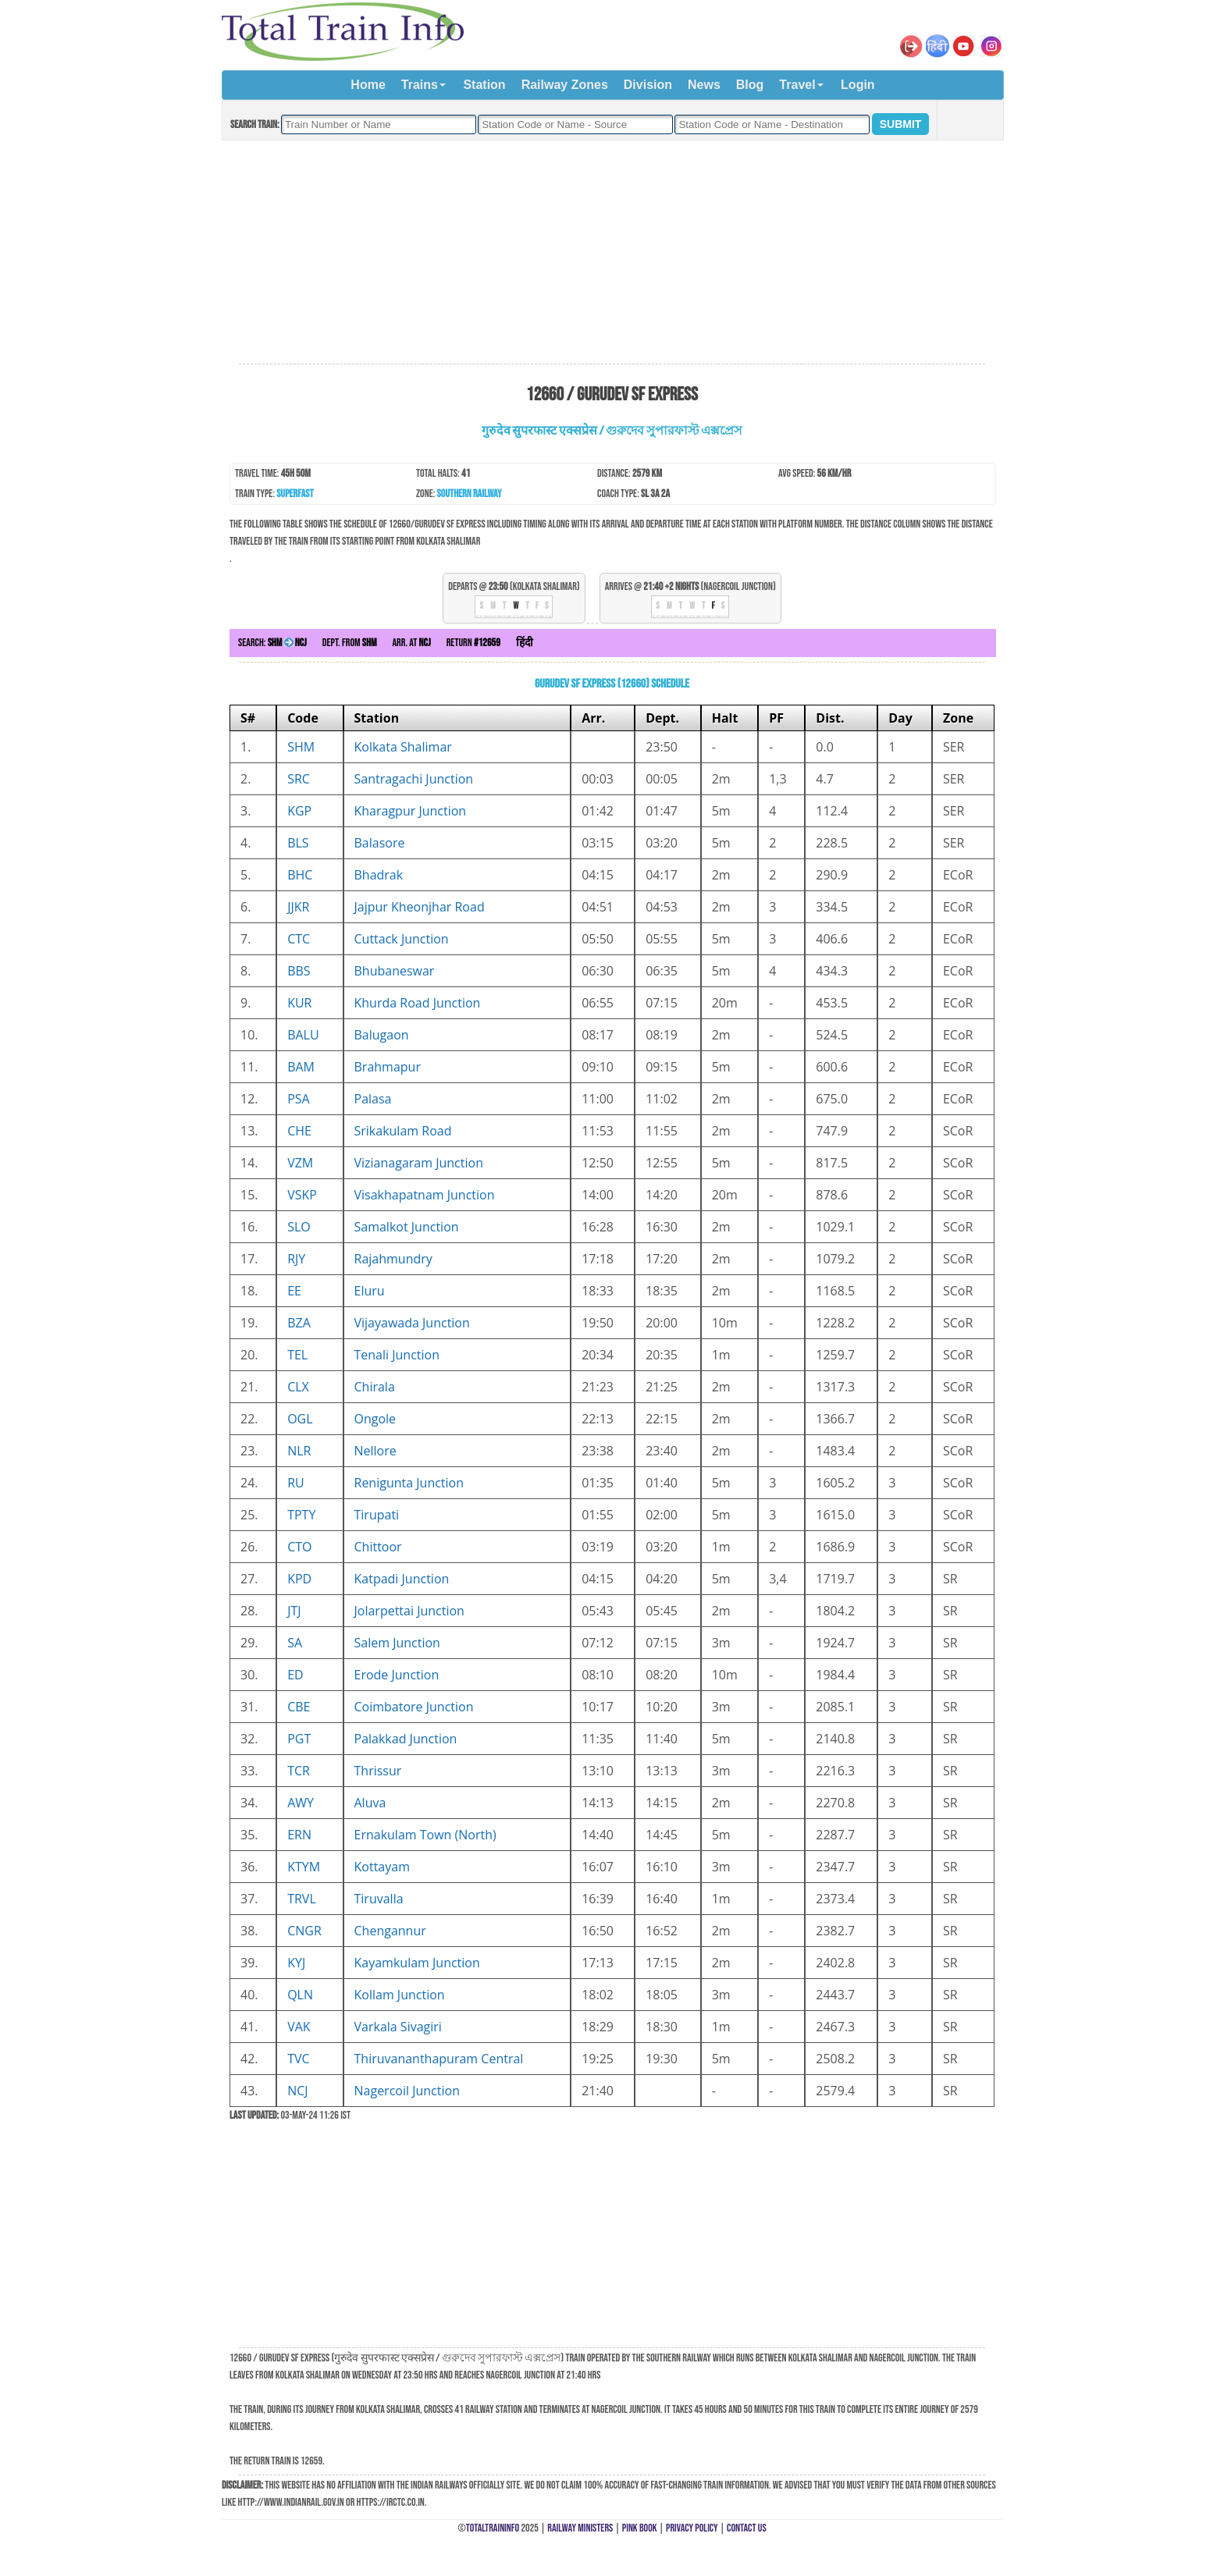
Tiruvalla (379, 1898)
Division (648, 84)
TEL (297, 1354)
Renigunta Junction (409, 1482)
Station (484, 84)
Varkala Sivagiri (398, 2026)
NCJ (297, 2090)
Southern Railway (469, 493)
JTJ (294, 1610)
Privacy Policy (692, 2528)
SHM (301, 746)
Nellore (375, 1450)
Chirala (374, 1386)
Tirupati (377, 1514)
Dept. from (349, 642)
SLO (299, 1226)
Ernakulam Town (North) (425, 1834)
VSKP (302, 1194)
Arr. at (411, 642)
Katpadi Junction (402, 1578)
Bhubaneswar (394, 970)
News (704, 84)
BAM (301, 1066)
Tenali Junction (397, 1354)
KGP (299, 810)
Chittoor (378, 1546)
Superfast (294, 493)
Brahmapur (387, 1066)
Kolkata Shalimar (403, 746)
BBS (298, 970)
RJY (296, 1258)
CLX (298, 1386)
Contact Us (747, 2528)
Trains (419, 84)
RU (295, 1482)
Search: (272, 642)
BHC (299, 874)
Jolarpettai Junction (409, 1610)
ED (295, 1674)
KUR (299, 1002)
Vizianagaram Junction (418, 1162)
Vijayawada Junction (412, 1322)
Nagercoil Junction (407, 2090)
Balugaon (381, 1034)
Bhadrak (379, 874)
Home (367, 84)
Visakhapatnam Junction (424, 1194)
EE (294, 1290)
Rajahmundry (393, 1258)
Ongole (375, 1418)
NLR (299, 1450)
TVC (298, 2058)
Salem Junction (397, 1642)
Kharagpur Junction (410, 810)
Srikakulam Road (403, 1130)
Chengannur (390, 1930)
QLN (300, 1994)
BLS (297, 842)
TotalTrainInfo (492, 2528)
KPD (299, 1578)
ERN (299, 1834)
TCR (298, 1770)
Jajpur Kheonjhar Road (419, 906)
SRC (298, 778)
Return (473, 642)
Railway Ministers (580, 2528)
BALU (302, 1034)
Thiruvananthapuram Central (439, 2058)
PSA (298, 1098)
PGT (299, 1738)
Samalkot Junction (406, 1226)
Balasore (379, 842)
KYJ (296, 1962)
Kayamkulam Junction (417, 1962)
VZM (300, 1162)
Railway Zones (564, 84)
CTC (298, 938)
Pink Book (639, 2528)
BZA (299, 1322)
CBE (298, 1706)
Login (858, 84)
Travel (797, 84)
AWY (300, 1802)
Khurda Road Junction (417, 1002)
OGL (299, 1418)
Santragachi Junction (414, 778)
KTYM (303, 1866)
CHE (299, 1130)
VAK (298, 2026)
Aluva (370, 1802)
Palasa (373, 1098)
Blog (750, 84)
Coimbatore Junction (414, 1706)
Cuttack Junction (401, 938)
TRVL (301, 1898)
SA (294, 1642)
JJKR (298, 906)
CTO (299, 1546)
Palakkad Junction (405, 1738)
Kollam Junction (399, 1994)
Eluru (369, 1290)
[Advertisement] (612, 253)
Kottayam (382, 1866)
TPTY (301, 1514)
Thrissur (378, 1770)
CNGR (304, 1930)
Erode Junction (396, 1674)
